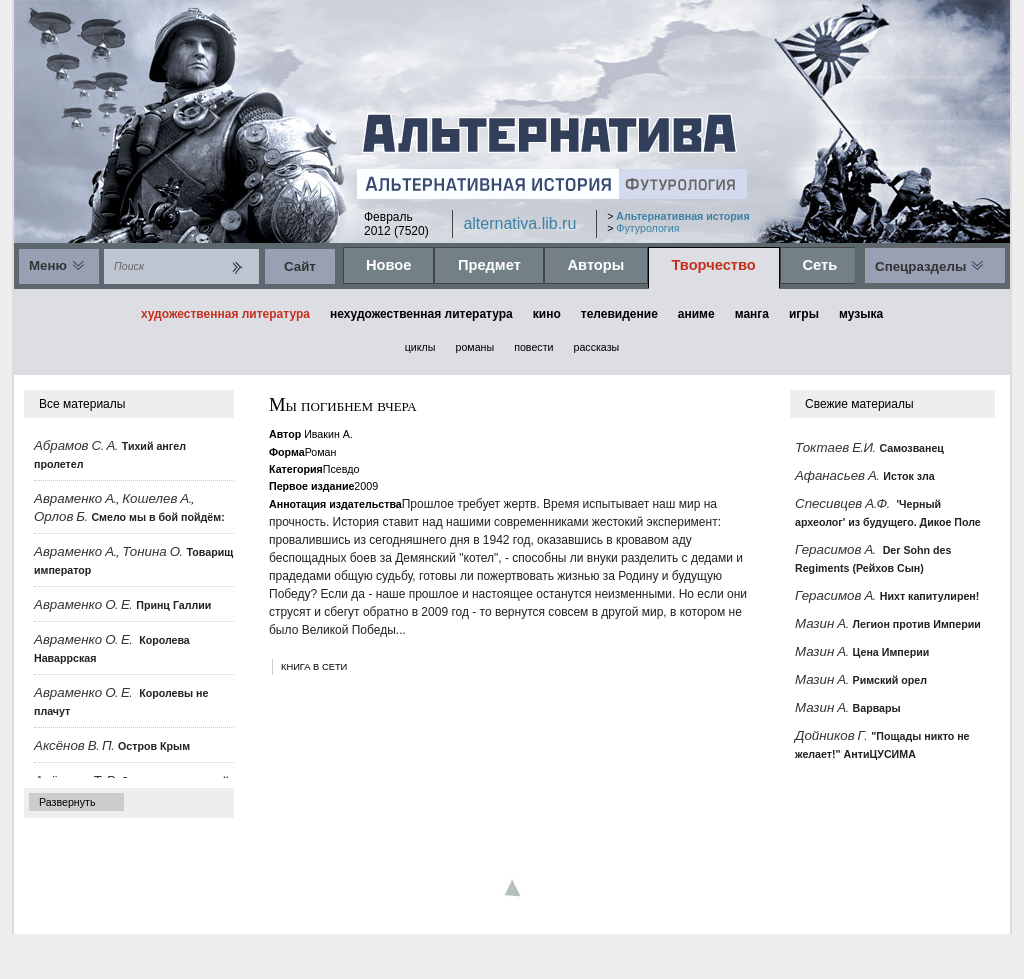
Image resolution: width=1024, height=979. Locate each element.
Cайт (300, 266)
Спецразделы (920, 266)
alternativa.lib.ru (519, 223)
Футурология (647, 228)
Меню (48, 265)
